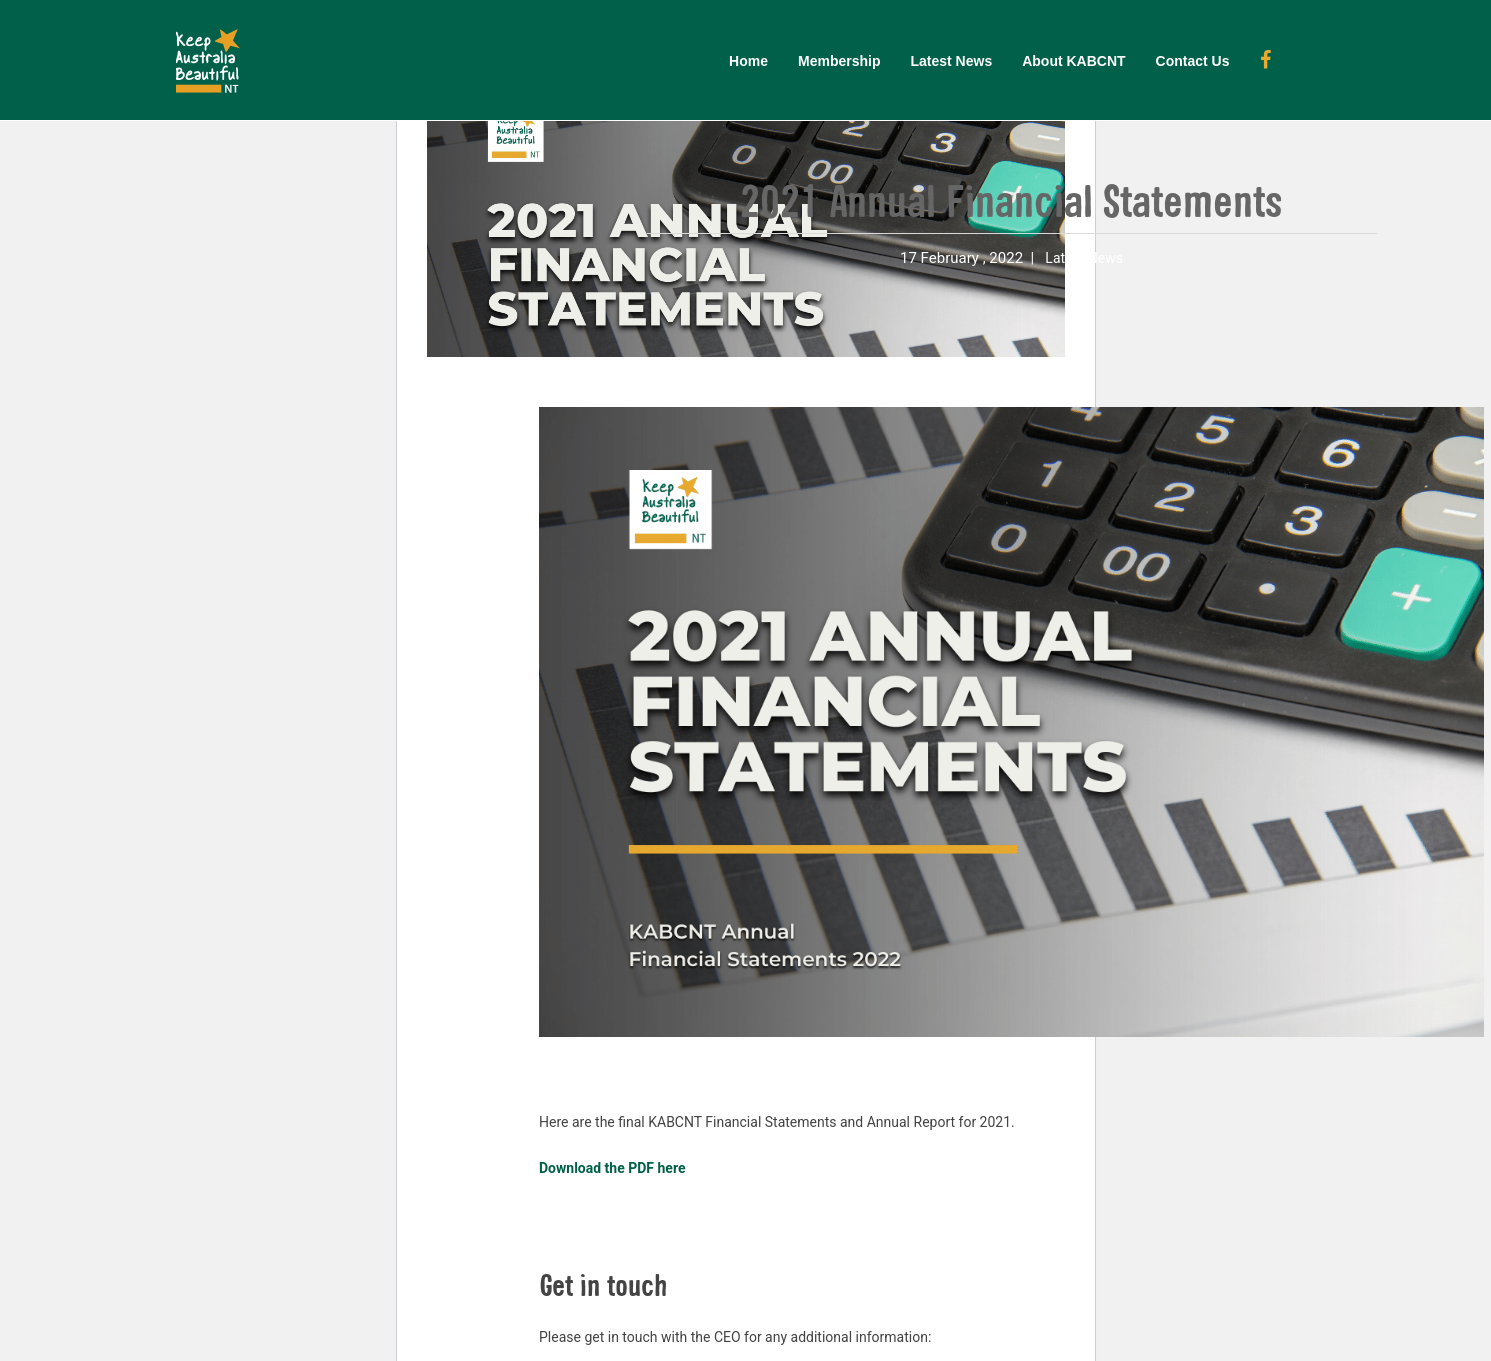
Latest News (951, 61)
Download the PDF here (612, 1168)
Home (748, 61)
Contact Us (1193, 61)
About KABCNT (1073, 61)
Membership (839, 61)
